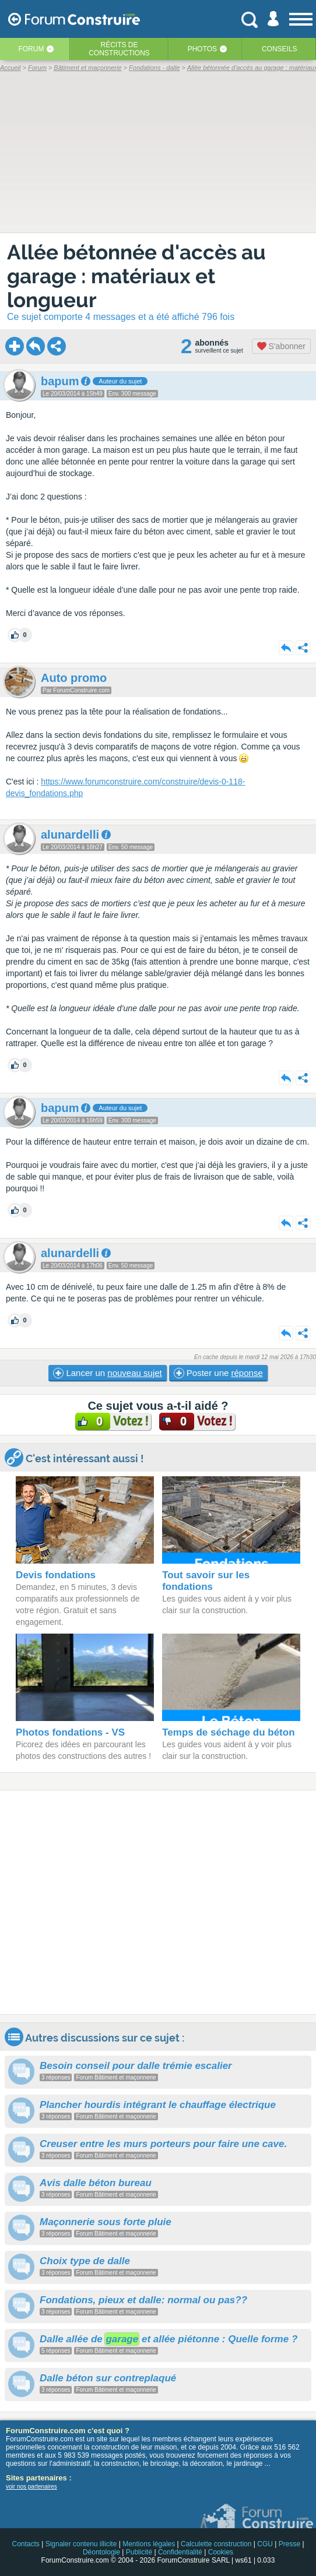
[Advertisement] (158, 1902)
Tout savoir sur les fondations (206, 1580)
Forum (31, 49)
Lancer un (107, 1373)
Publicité (139, 2552)
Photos (202, 49)
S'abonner (281, 346)
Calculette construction (216, 2544)
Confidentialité (180, 2552)
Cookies (220, 2552)
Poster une (218, 1373)
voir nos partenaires (31, 2486)
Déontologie (101, 2552)
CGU (265, 2544)
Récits (119, 49)
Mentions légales (148, 2544)
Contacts (25, 2544)
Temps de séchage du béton (228, 1732)
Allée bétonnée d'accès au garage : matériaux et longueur (136, 276)
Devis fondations (56, 1575)
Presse (289, 2544)
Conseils (279, 49)
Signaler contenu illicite (81, 2544)
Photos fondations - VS (70, 1732)
